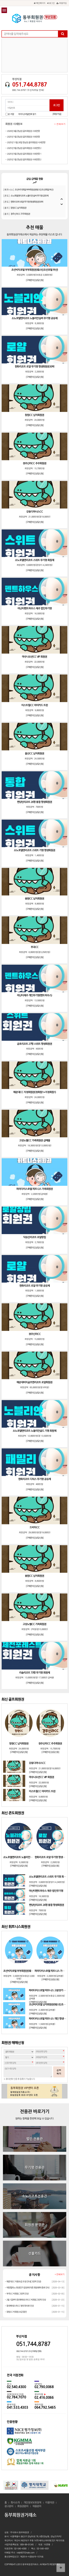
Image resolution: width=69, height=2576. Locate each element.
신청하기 (58, 2072)
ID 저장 (11, 114)
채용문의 (36, 2506)
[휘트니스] (28, 189)
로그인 (51, 2)
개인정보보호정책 (32, 2502)
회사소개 (15, 2502)
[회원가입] (56, 114)
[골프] (14, 207)
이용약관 (49, 2502)
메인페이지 (39, 2)
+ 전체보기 (60, 124)
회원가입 (61, 2)
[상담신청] (39, 280)
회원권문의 (22, 2506)
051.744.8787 (29, 84)
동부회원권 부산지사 (35, 18)
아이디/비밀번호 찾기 (27, 114)
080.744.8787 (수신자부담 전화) (28, 89)
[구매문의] (30, 280)
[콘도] (25, 195)
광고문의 (8, 2506)
